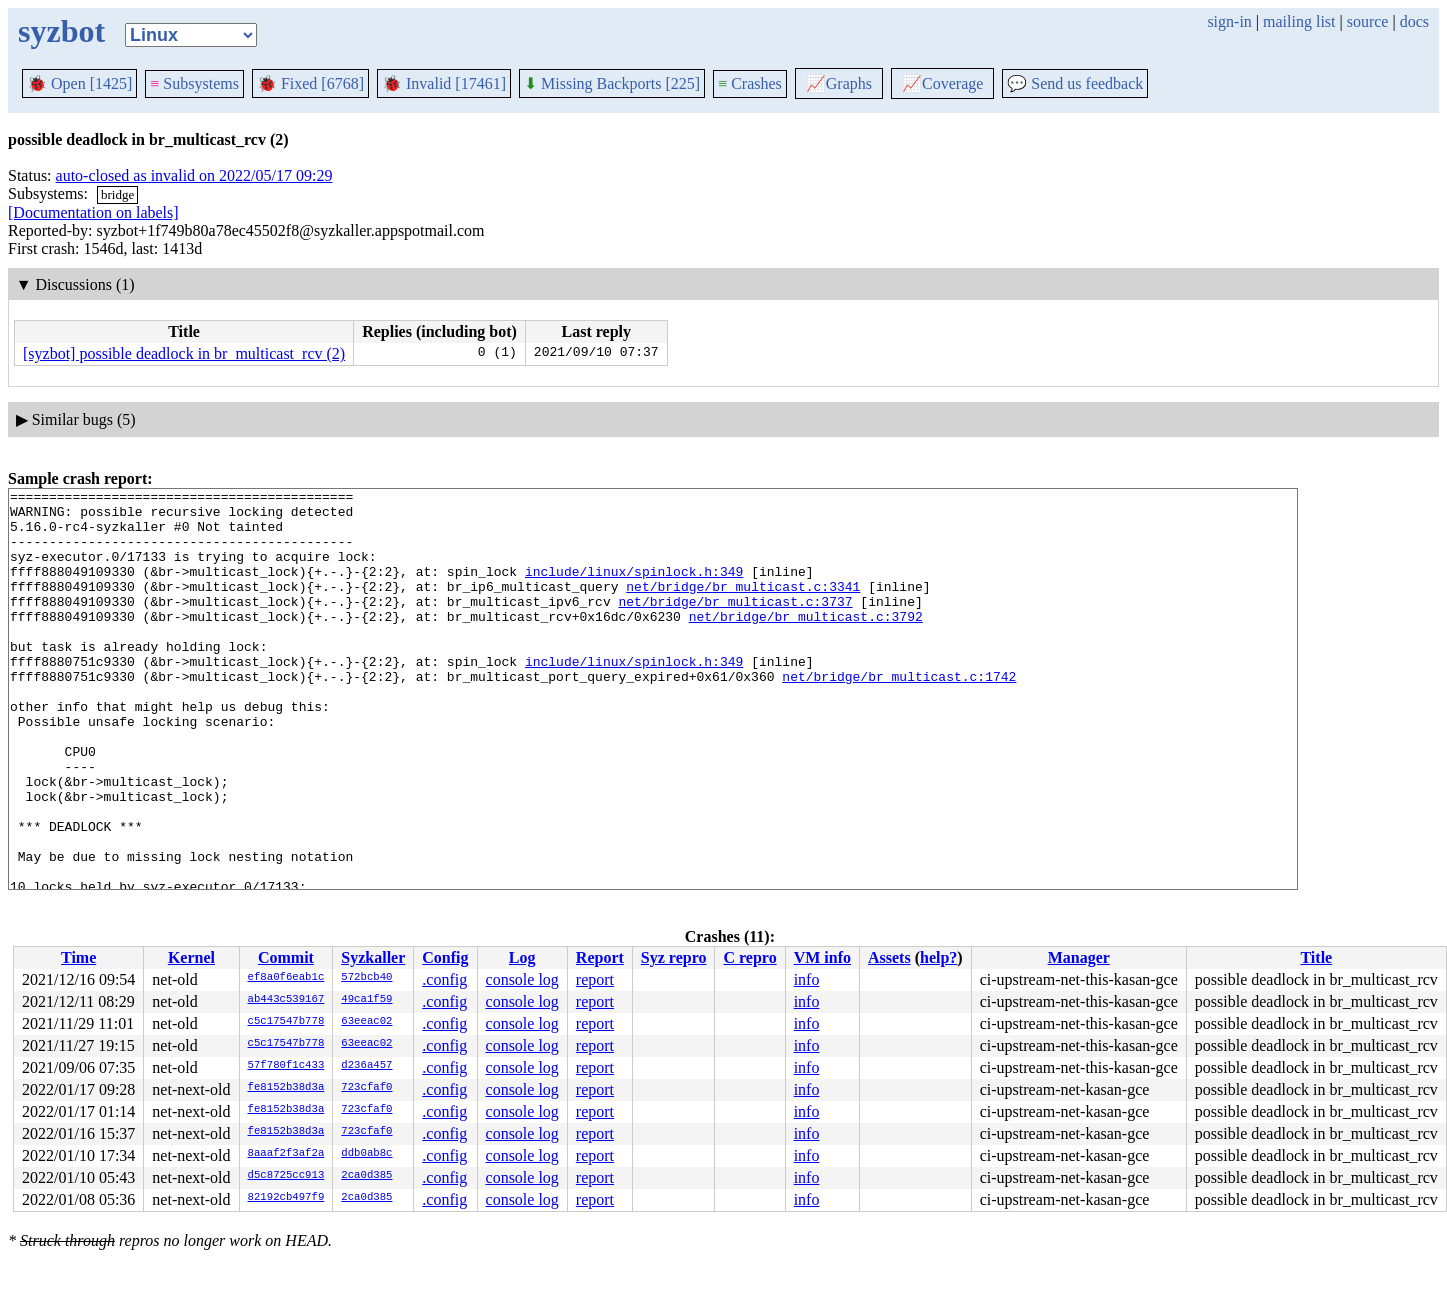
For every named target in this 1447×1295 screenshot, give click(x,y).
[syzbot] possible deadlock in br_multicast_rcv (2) (184, 353)
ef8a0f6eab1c (286, 978)
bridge (117, 194)
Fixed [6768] (310, 83)
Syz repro (674, 957)
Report (600, 957)
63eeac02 (366, 1022)
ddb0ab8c (366, 1154)
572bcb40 (366, 978)
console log (522, 979)
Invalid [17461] (444, 83)
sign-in (1229, 21)
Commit (286, 957)
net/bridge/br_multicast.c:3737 (735, 625)
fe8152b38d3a (286, 1088)
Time (78, 957)
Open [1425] (79, 83)
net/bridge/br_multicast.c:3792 (806, 643)
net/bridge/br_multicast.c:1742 (899, 715)
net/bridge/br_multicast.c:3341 (743, 607)
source (1368, 21)
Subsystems (194, 83)
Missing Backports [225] (612, 83)
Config (445, 957)
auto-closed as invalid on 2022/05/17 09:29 (194, 175)
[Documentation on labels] (93, 212)
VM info (822, 957)
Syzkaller (373, 957)
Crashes (750, 83)
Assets (889, 957)
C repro (749, 957)
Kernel (191, 957)
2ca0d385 (366, 1176)
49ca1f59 (366, 1000)
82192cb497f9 (286, 1198)
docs (1414, 21)
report (595, 979)
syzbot (61, 31)
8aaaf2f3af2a (286, 1154)
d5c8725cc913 (286, 1176)
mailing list (1299, 21)
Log (522, 957)
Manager (1079, 957)
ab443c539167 (286, 1000)
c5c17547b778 (286, 1022)
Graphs (839, 83)
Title (1316, 957)
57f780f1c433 (286, 1066)
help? (938, 957)
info (807, 979)
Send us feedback (1075, 83)
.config (444, 979)
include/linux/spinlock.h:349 (634, 589)
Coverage (942, 83)
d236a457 (366, 1066)
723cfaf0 (366, 1088)
